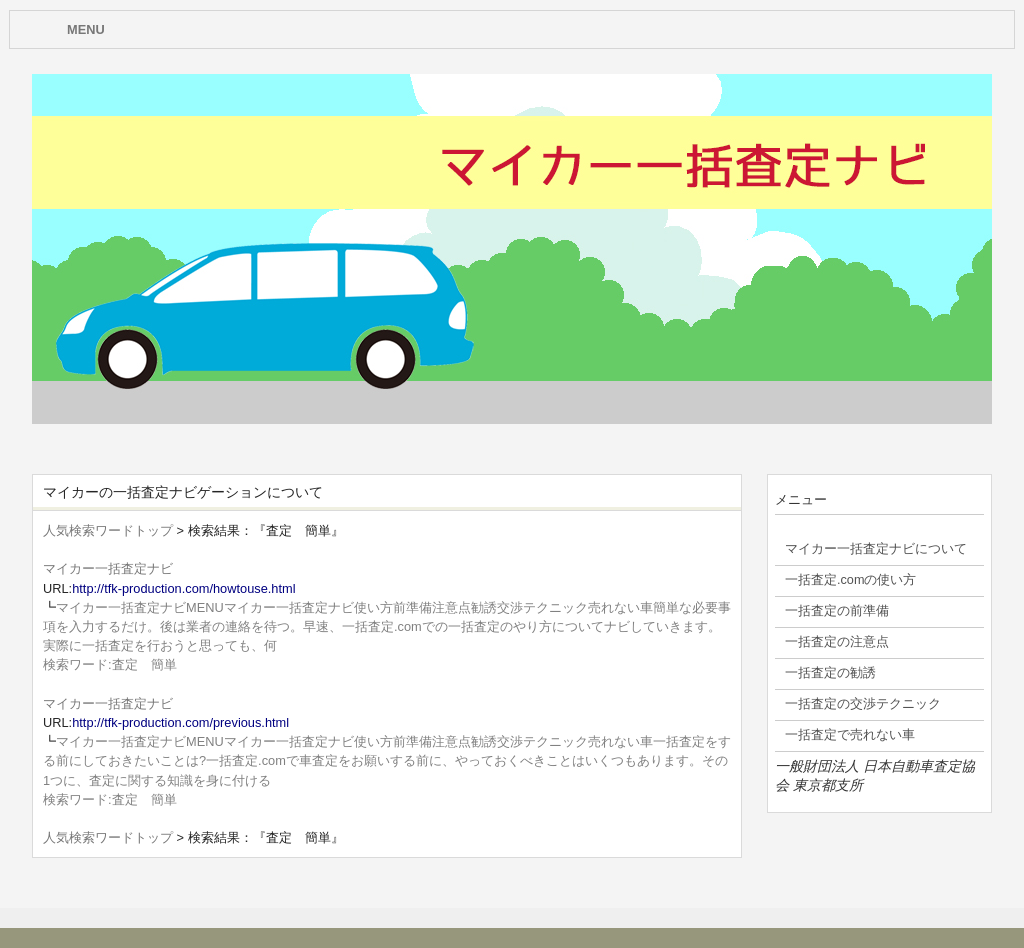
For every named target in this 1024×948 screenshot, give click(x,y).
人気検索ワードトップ (108, 530)
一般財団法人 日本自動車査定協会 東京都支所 (875, 775)
